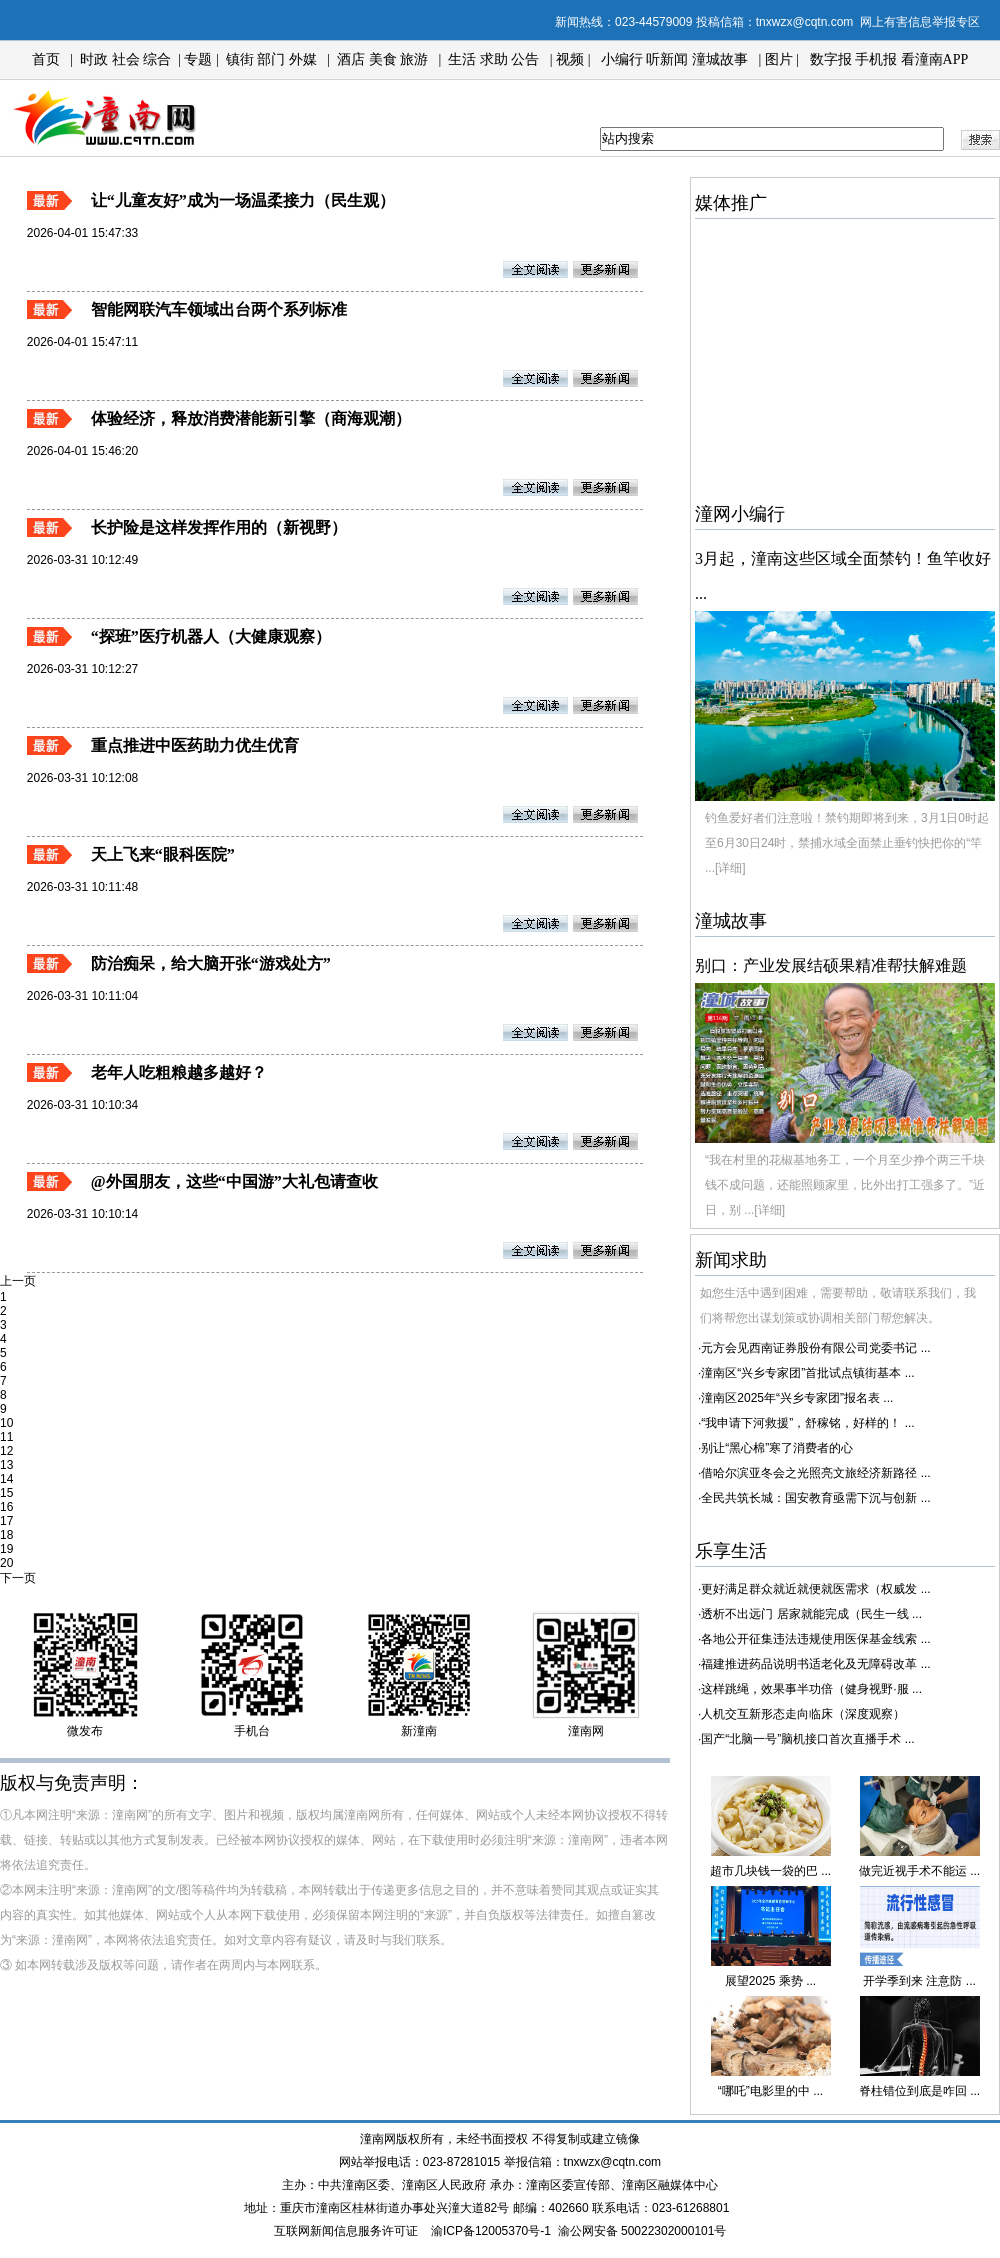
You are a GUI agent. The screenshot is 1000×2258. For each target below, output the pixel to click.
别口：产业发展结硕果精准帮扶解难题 (831, 965)
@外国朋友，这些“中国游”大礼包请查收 (234, 1181)
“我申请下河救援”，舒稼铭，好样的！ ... (807, 1423)
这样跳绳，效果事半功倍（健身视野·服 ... (811, 1689)
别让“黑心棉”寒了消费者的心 (777, 1448)
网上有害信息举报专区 (920, 22)
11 (6, 1437)
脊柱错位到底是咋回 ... (919, 2091)
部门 (271, 59)
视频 (570, 59)
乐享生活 (731, 1551)
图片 (779, 59)
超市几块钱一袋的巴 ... (770, 1871)
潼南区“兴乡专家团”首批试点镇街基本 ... (807, 1373)
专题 (197, 59)
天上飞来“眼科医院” (163, 854)
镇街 (240, 59)
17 (6, 1521)
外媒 (303, 59)
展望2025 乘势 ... (770, 1981)
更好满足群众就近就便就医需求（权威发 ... (815, 1589)
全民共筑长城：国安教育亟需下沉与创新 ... (815, 1498)
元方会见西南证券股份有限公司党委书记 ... (815, 1348)
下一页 (18, 1578)
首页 (46, 59)
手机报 (876, 59)
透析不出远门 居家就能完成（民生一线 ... (811, 1614)
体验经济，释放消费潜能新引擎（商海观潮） (251, 418)
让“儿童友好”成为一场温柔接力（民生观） (243, 200)
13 (6, 1465)
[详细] (730, 868)
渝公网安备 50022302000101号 (642, 2231)
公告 (525, 59)
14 (6, 1479)
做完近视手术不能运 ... (919, 1871)
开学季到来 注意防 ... (919, 1981)
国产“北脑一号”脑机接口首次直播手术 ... (807, 1739)
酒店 (351, 59)
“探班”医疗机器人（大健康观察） (211, 636)
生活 (462, 59)
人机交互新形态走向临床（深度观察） (803, 1714)
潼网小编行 (740, 514)
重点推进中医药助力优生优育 (195, 745)
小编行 (622, 59)
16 (6, 1507)
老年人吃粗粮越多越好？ (179, 1072)
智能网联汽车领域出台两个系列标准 (219, 309)
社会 (126, 59)
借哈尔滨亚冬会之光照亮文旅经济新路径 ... (815, 1473)
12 (6, 1451)
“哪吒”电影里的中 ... (770, 2091)
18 (6, 1535)
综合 (157, 59)
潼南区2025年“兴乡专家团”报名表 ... (797, 1398)
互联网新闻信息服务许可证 (346, 2231)
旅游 (414, 59)
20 (6, 1563)
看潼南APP (935, 59)
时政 (94, 59)
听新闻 (667, 59)
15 (6, 1493)
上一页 (18, 1281)
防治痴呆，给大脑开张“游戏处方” (211, 963)
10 (6, 1423)
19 (6, 1549)
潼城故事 (720, 59)
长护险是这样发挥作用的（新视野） (219, 527)
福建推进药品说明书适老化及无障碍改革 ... (815, 1664)
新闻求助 (731, 1260)
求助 (494, 59)
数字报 (831, 59)
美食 (383, 59)
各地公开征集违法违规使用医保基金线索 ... (815, 1639)
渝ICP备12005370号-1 (491, 2231)
